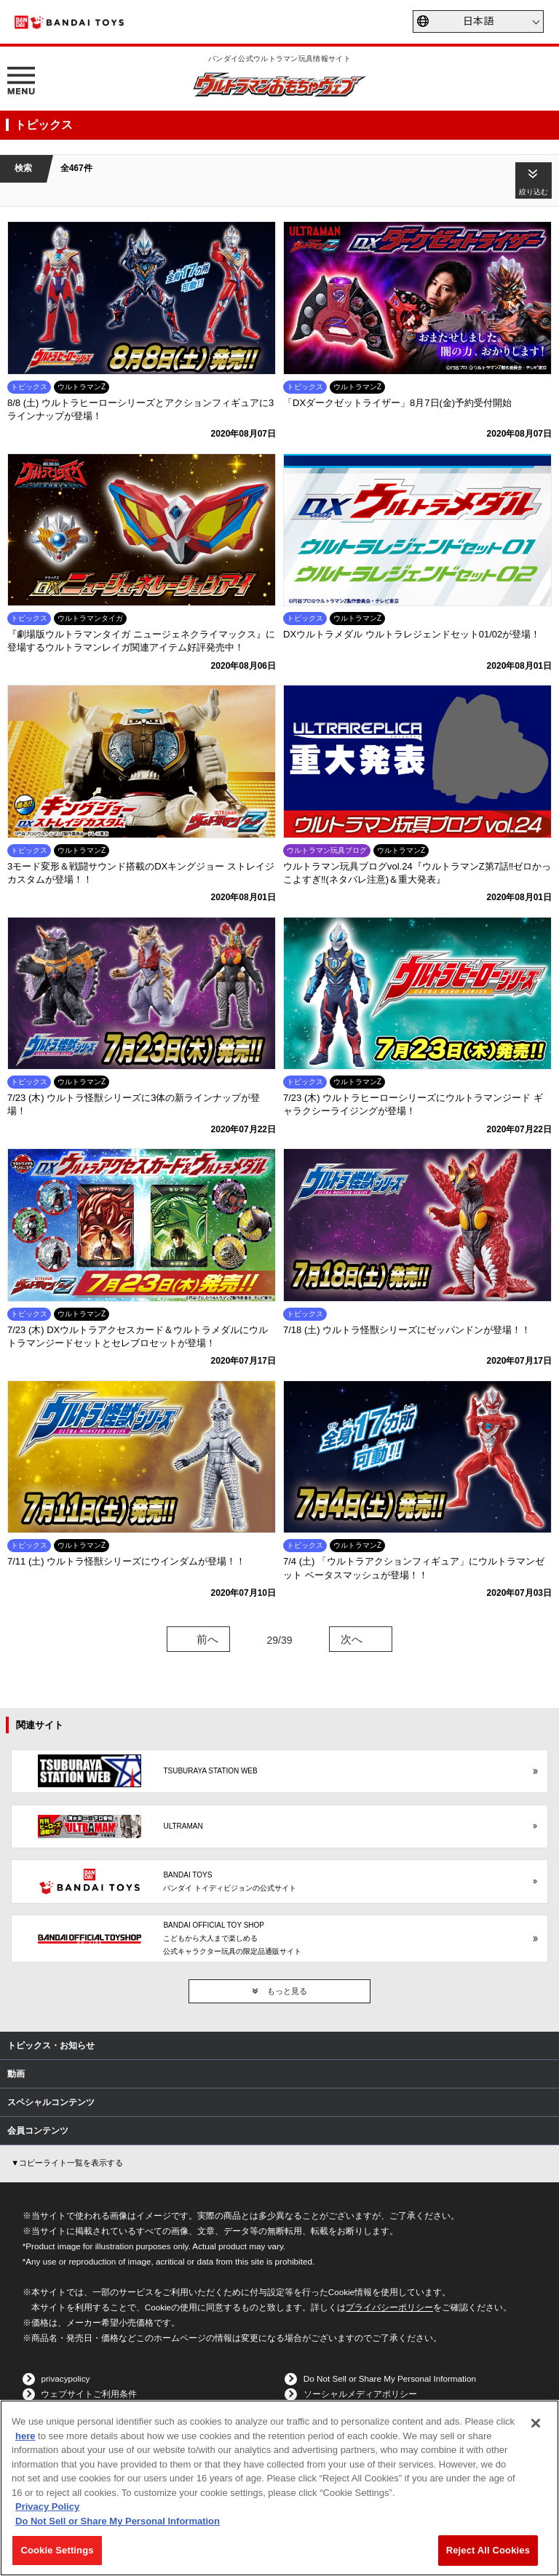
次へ (351, 1639)
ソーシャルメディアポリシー (360, 2393)
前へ (207, 1639)
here (25, 2435)
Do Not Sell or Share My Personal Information (390, 2378)
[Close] (536, 2423)
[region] (279, 2488)
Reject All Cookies (488, 2550)
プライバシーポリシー (389, 2307)
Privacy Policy (47, 2506)
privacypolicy (65, 2378)
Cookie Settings (56, 2550)
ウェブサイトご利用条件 (89, 2393)
